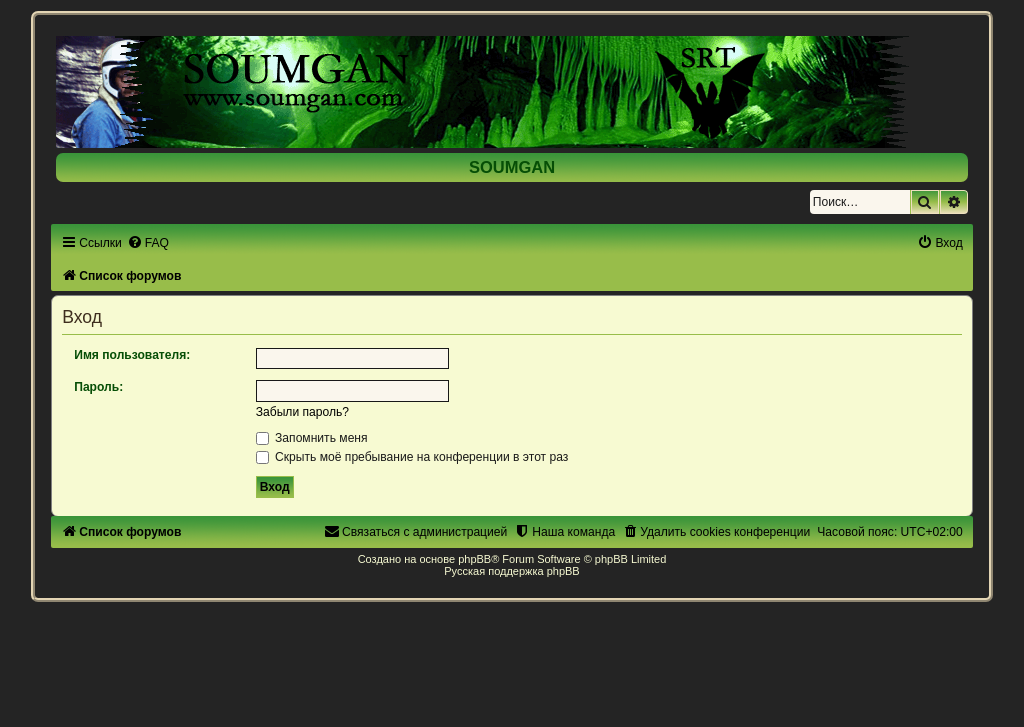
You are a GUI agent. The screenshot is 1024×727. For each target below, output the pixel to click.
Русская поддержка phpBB (511, 571)
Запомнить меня (312, 438)
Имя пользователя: (132, 355)
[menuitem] (148, 243)
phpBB (474, 559)
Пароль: (98, 387)
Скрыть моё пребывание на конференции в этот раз (412, 457)
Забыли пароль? (302, 412)
